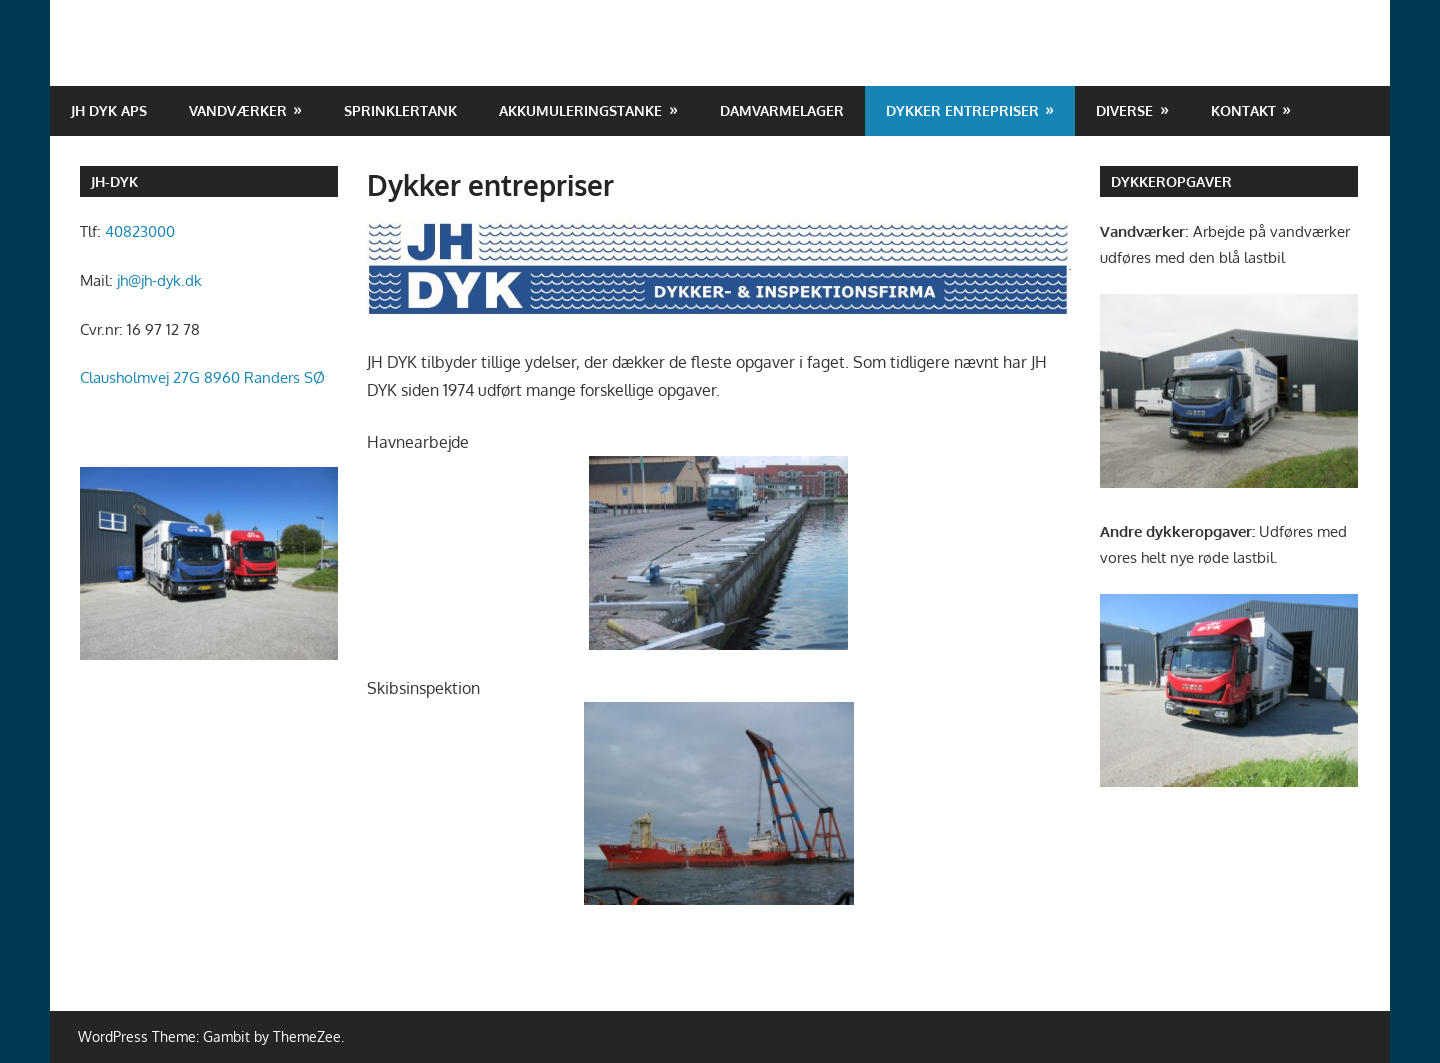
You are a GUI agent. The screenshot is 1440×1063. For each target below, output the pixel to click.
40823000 (140, 231)
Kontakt (1243, 110)
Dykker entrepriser (962, 110)
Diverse (1124, 110)
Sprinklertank (400, 110)
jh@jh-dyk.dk (159, 280)
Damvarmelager (782, 110)
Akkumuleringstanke (580, 110)
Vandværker (238, 110)
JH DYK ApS (109, 110)
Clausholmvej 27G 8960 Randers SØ (202, 377)
